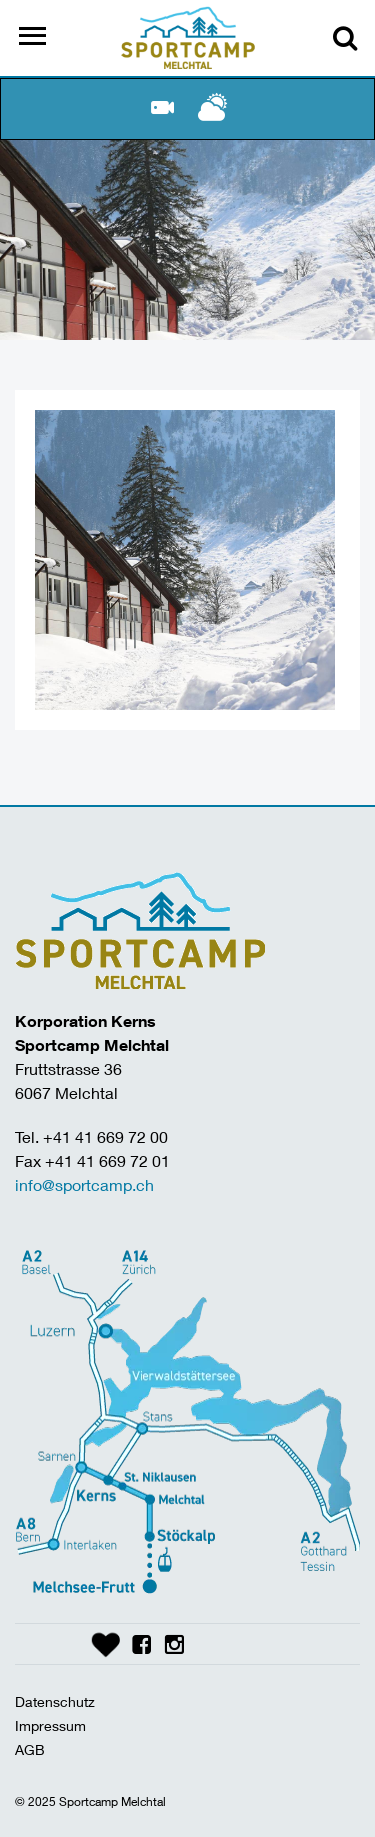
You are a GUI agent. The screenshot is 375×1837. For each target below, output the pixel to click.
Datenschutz (55, 1701)
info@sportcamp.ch (84, 1184)
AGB (30, 1749)
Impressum (50, 1725)
